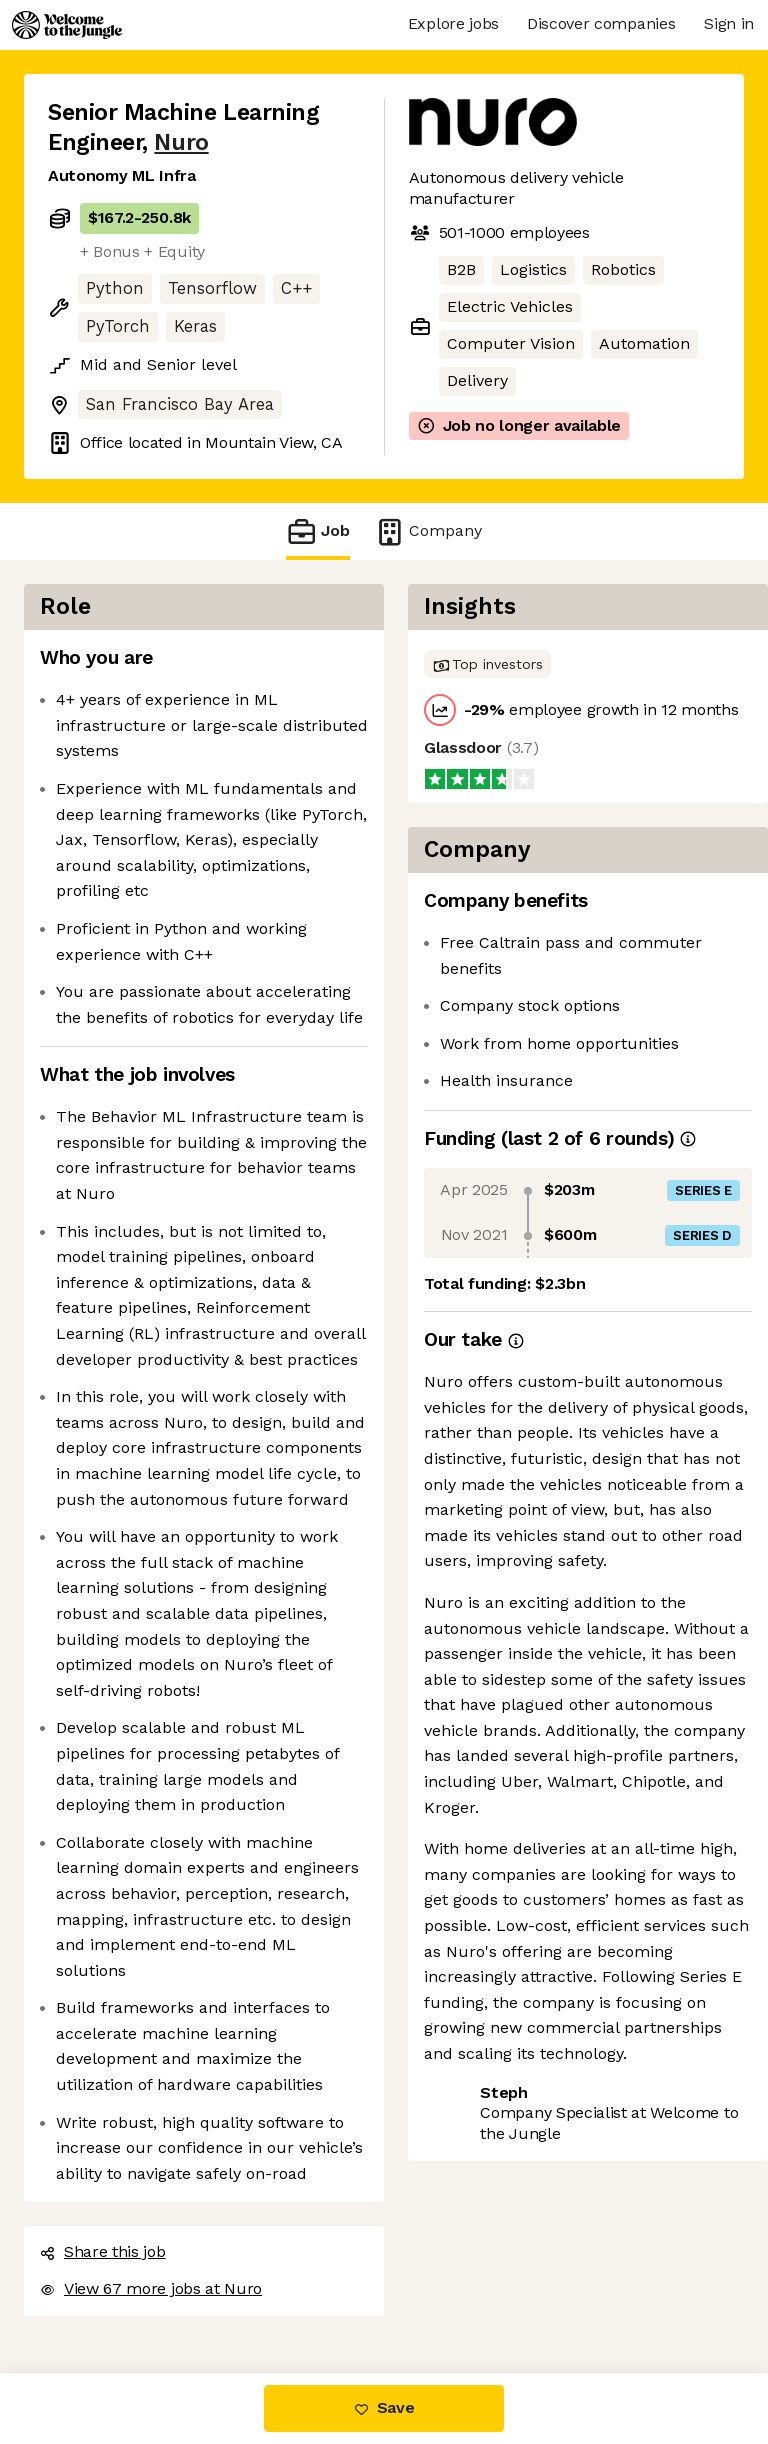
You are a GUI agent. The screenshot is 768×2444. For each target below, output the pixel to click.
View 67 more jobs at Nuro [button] (151, 2288)
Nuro (181, 142)
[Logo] (67, 25)
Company (428, 531)
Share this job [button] (103, 2251)
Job (318, 531)
